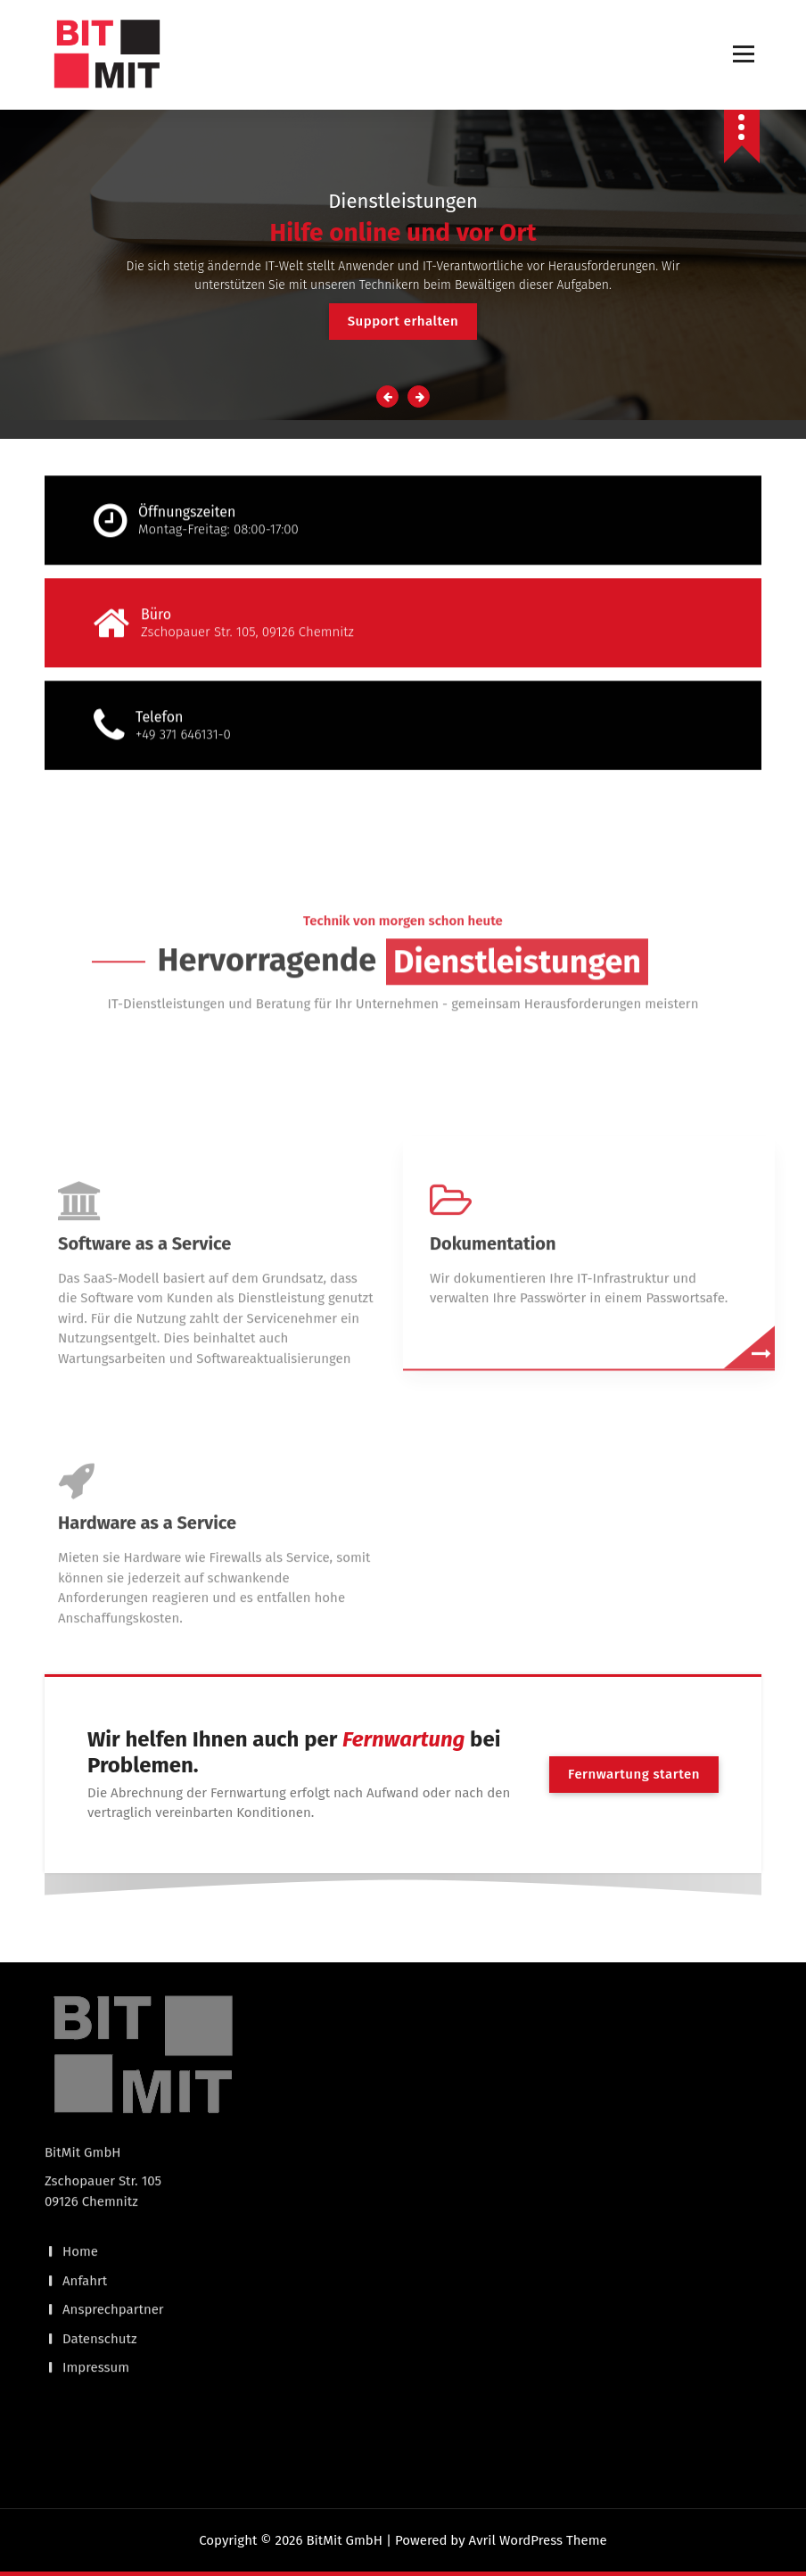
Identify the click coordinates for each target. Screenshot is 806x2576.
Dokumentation (493, 1433)
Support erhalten (403, 321)
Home (80, 2106)
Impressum (95, 2222)
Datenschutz (99, 2192)
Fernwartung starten (634, 1774)
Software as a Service (144, 1433)
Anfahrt (84, 2134)
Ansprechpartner (113, 2164)
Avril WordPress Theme (538, 2540)
